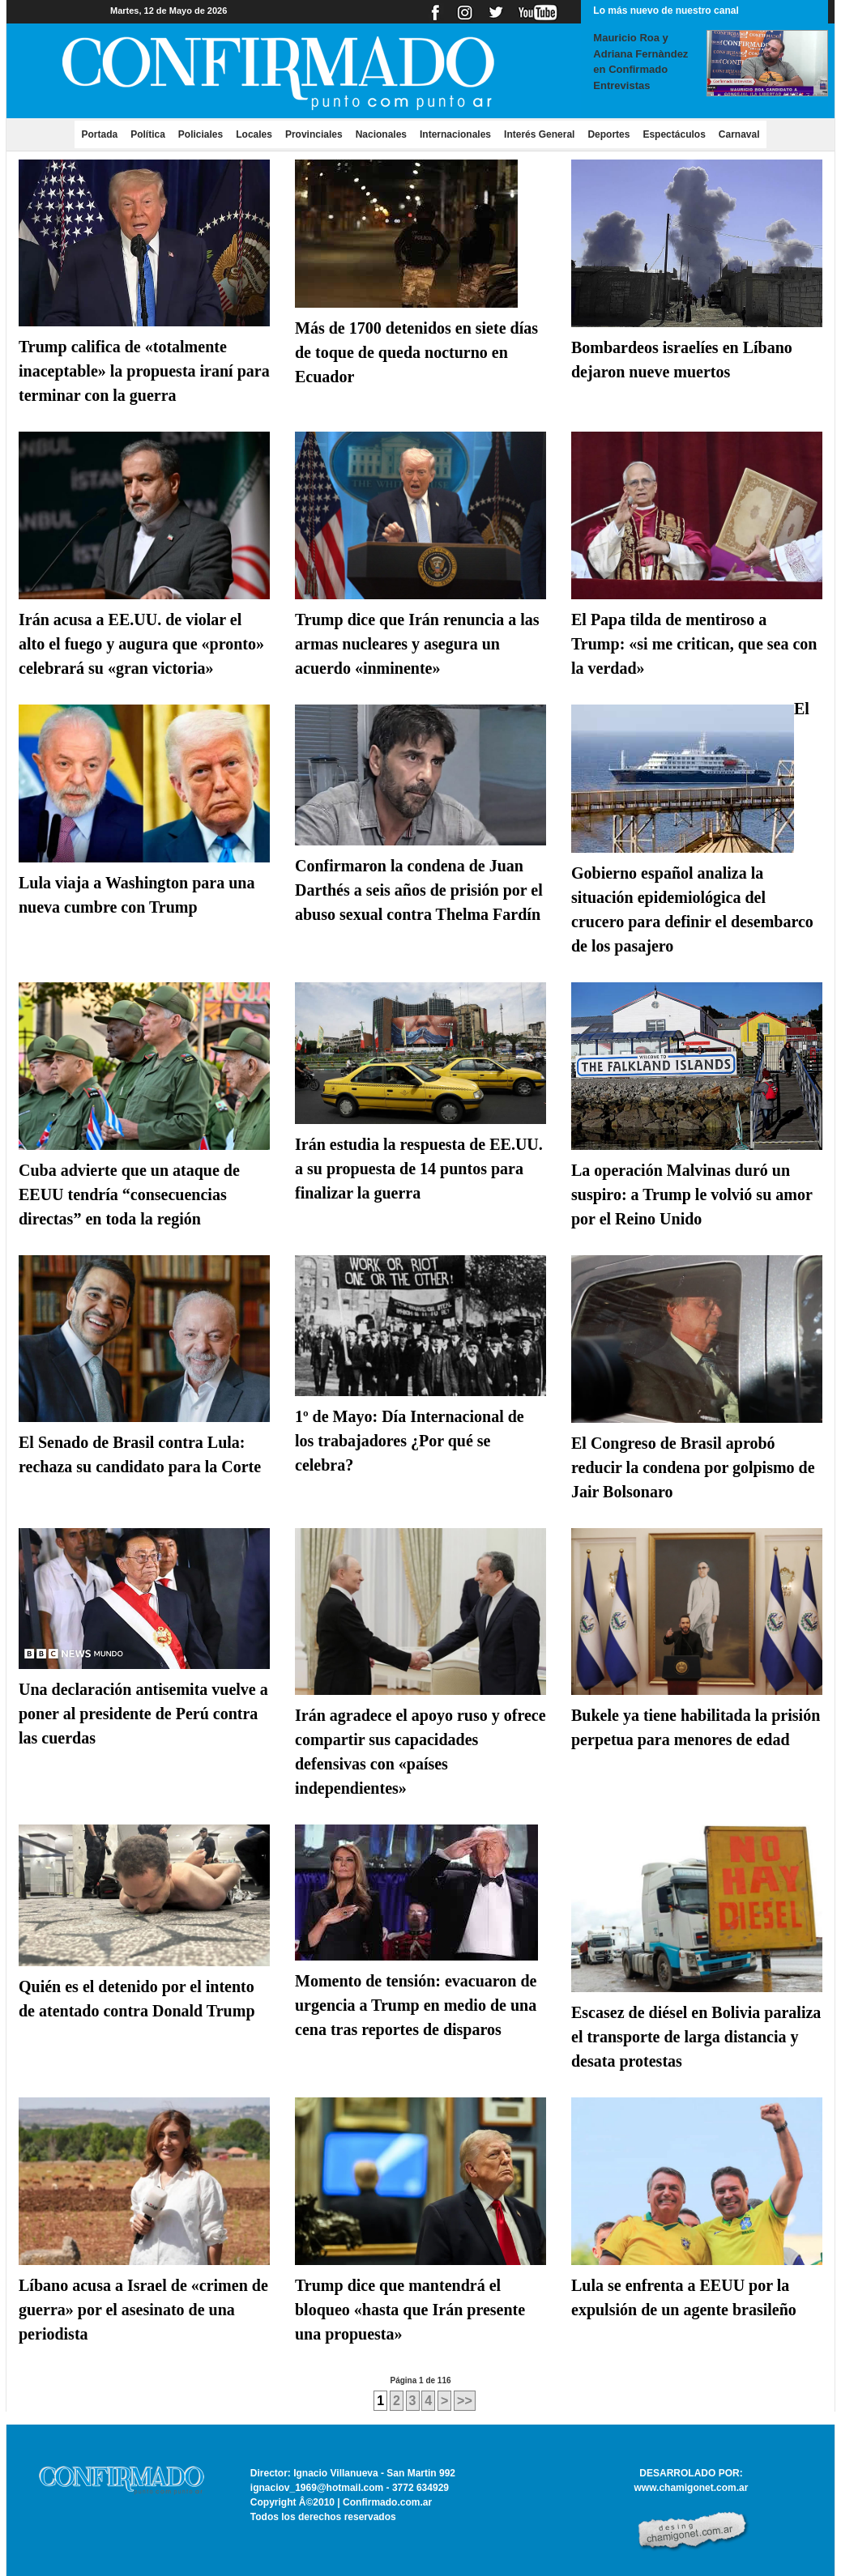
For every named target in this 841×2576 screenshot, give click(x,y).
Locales (254, 134)
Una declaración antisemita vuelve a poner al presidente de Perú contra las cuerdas (143, 1713)
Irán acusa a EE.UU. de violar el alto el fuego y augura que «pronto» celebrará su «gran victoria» (141, 644)
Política (147, 134)
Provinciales (314, 134)
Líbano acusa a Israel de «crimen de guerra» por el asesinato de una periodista (143, 2309)
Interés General (539, 134)
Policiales (200, 134)
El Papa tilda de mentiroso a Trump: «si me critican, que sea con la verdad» (694, 644)
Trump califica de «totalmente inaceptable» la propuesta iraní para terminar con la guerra (144, 371)
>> (464, 2401)
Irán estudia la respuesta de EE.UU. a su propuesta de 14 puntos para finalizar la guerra (419, 1168)
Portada (102, 133)
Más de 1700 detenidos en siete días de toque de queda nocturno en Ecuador (416, 352)
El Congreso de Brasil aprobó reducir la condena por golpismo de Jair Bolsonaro (693, 1467)
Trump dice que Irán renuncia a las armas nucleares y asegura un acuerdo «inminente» (417, 644)
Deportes (608, 134)
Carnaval (739, 134)
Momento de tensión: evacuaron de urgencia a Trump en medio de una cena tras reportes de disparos (416, 2005)
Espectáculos (673, 134)
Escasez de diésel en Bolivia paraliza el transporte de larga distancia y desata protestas (696, 2036)
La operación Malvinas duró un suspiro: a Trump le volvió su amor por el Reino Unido (691, 1194)
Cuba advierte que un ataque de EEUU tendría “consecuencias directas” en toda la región (129, 1194)
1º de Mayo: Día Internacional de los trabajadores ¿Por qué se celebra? (409, 1440)
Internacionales (455, 134)
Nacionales (381, 134)
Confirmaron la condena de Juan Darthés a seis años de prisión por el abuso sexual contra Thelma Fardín (419, 890)
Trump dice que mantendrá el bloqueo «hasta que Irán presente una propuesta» (410, 2309)
